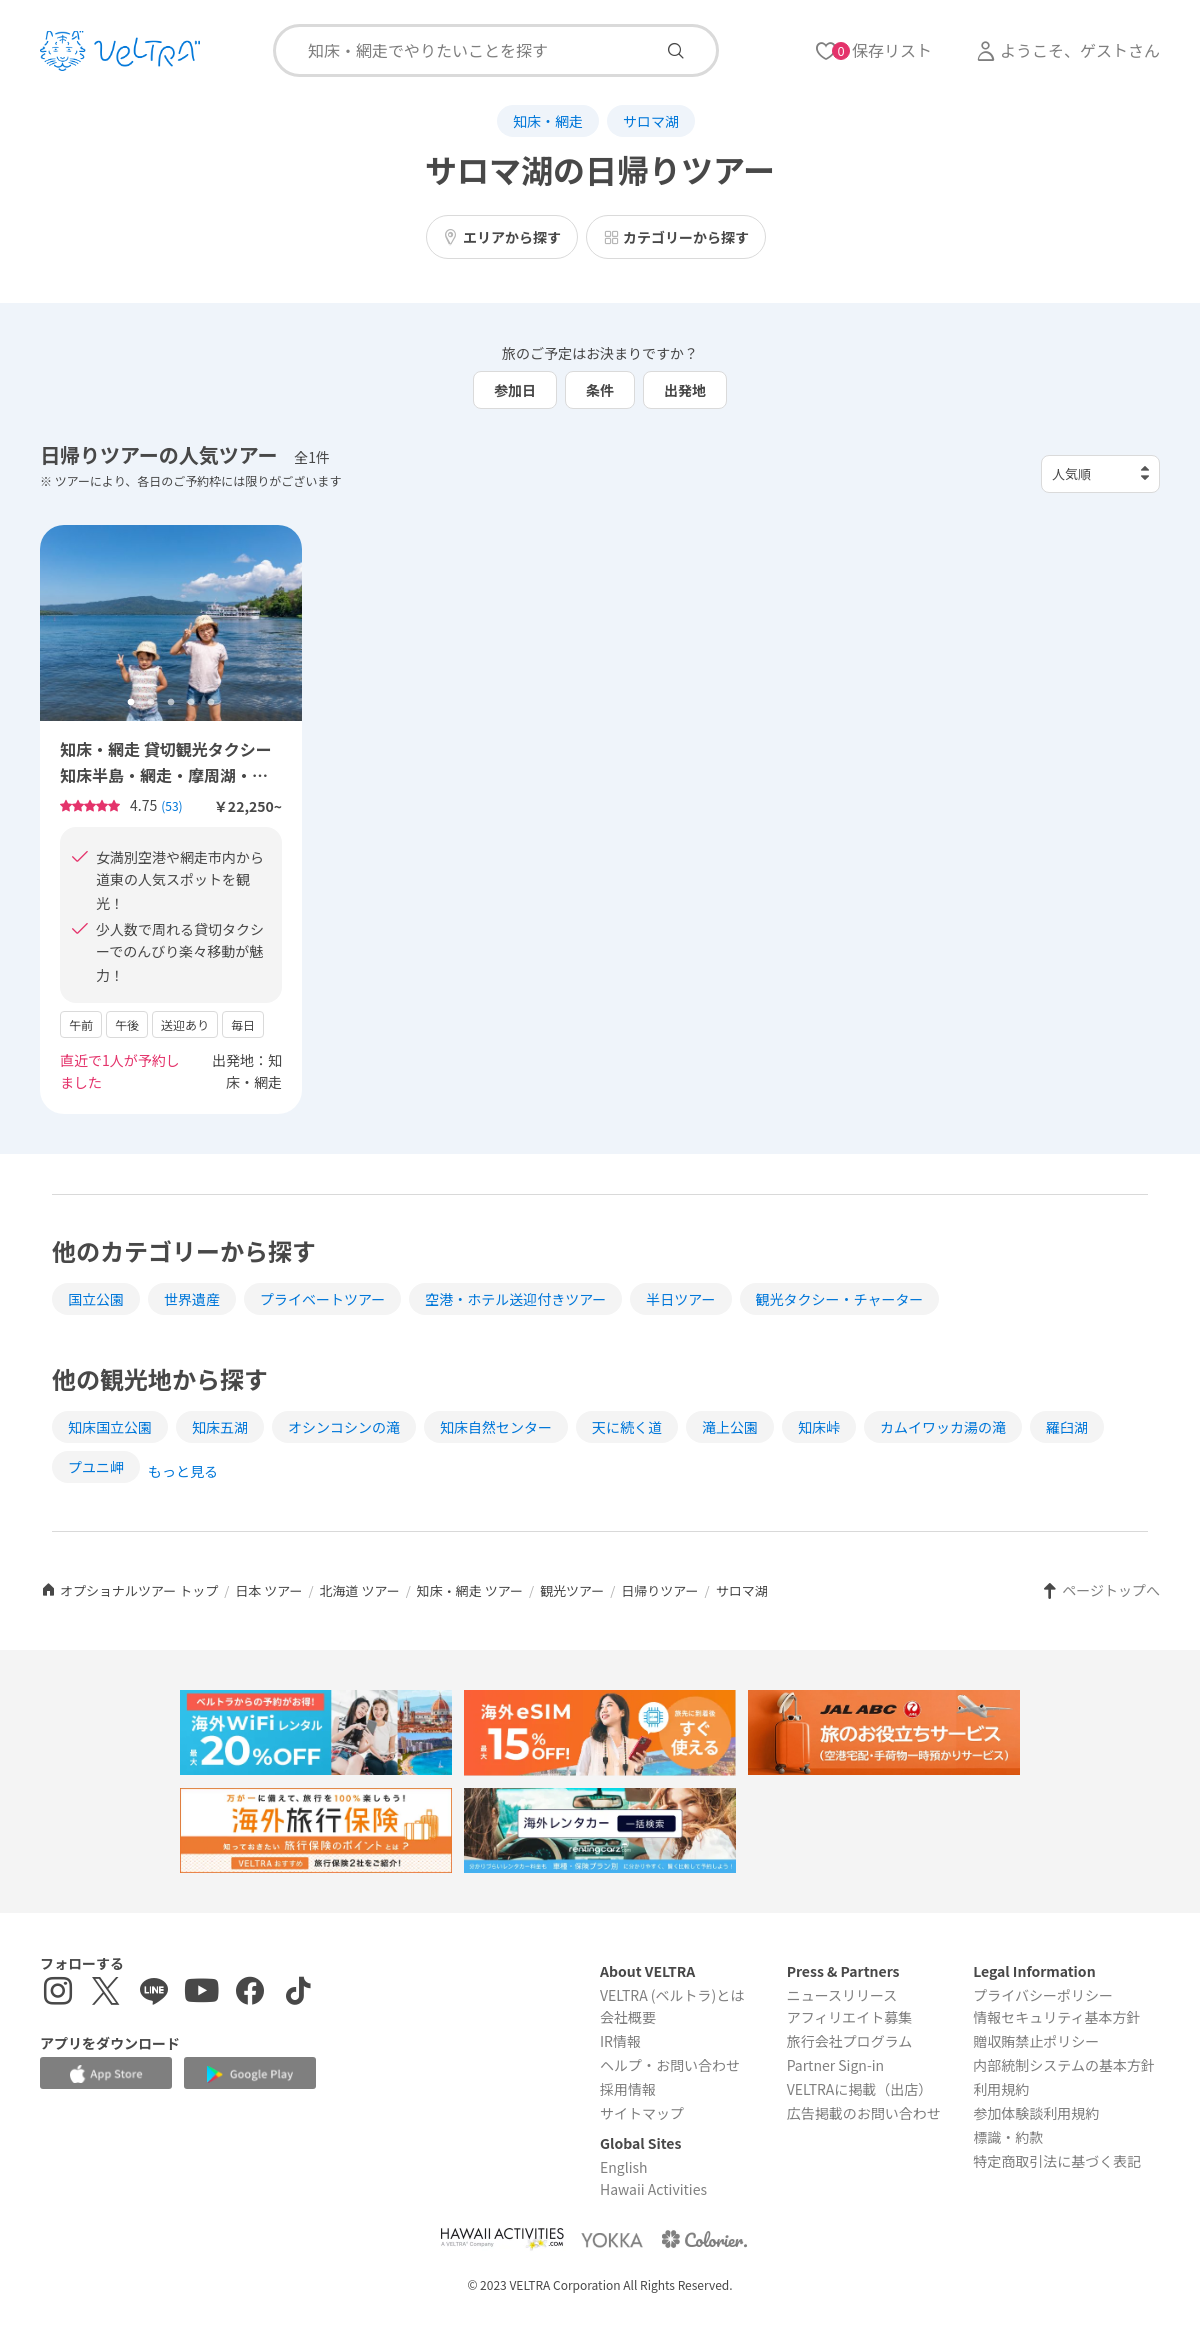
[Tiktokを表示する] (298, 1993)
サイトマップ (642, 2113)
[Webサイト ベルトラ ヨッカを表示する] (612, 2239)
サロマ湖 (651, 121)
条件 (600, 390)
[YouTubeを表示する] (202, 1993)
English (624, 2167)
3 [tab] (171, 703)
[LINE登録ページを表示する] (154, 1993)
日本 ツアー (268, 1590)
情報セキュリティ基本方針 (1056, 2017)
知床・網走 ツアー (470, 1590)
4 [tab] (191, 703)
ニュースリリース (842, 1995)
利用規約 (1001, 2089)
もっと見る (183, 1471)
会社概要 (628, 2017)
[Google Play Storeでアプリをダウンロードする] (250, 2074)
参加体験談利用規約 (1036, 2113)
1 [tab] (131, 703)
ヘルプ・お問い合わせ (670, 2065)
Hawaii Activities (653, 2189)
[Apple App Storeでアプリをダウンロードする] (106, 2074)
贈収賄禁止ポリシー (1036, 2041)
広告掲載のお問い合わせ (864, 2113)
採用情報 (628, 2089)
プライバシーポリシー (1043, 1995)
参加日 (515, 390)
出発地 (685, 390)
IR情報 (620, 2041)
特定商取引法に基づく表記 (1057, 2161)
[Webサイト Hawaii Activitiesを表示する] (502, 2239)
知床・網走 (548, 121)
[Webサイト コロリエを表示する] (704, 2239)
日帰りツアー (659, 1590)
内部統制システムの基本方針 (1064, 2065)
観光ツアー (572, 1590)
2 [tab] (151, 703)
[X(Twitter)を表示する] (106, 1993)
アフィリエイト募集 (850, 2017)
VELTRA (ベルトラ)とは (672, 1995)
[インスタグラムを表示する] (58, 1993)
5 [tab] (211, 703)
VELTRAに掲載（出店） (860, 2089)
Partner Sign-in (836, 2065)
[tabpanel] (171, 623)
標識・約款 (1008, 2137)
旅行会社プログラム (850, 2041)
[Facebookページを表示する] (250, 1993)
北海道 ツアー (360, 1590)
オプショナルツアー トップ (129, 1590)
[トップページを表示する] (120, 51)
